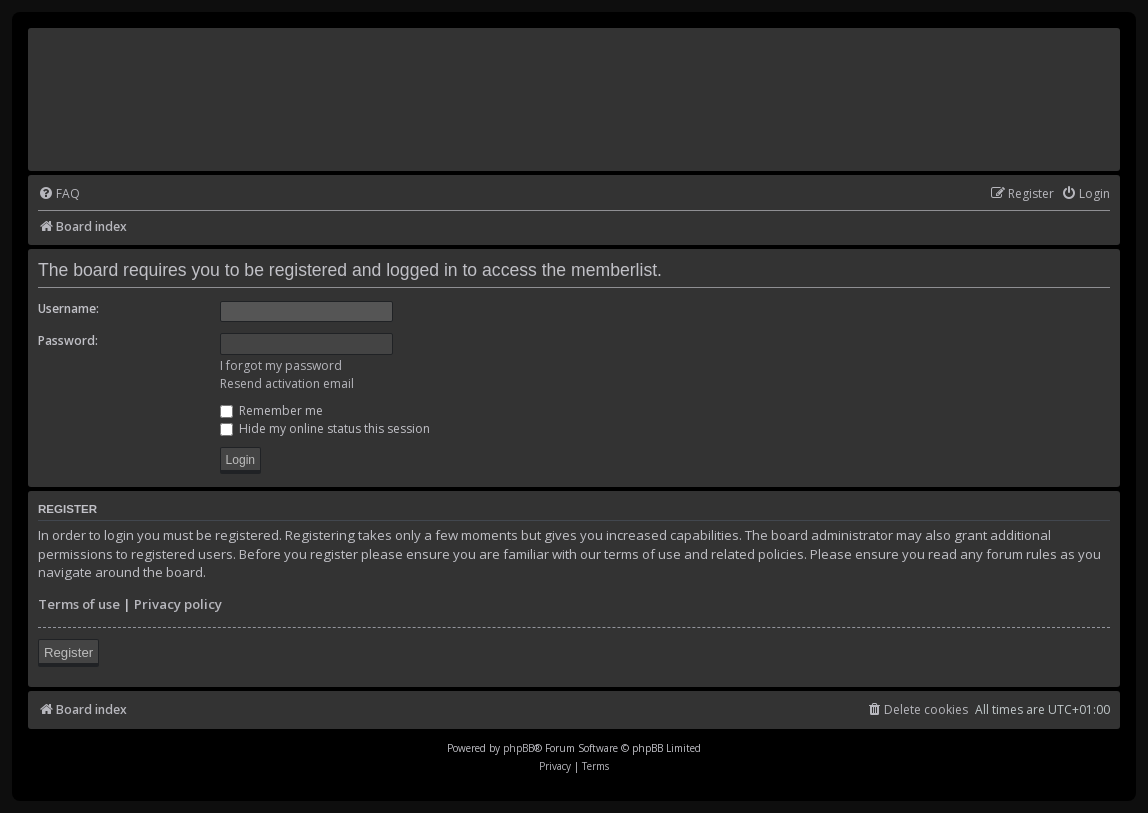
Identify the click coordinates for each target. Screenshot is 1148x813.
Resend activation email (287, 383)
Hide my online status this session (325, 428)
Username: (68, 308)
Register (68, 652)
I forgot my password (281, 365)
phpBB (518, 748)
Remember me (271, 410)
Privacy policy (178, 604)
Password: (68, 340)
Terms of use (79, 604)
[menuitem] (59, 194)
